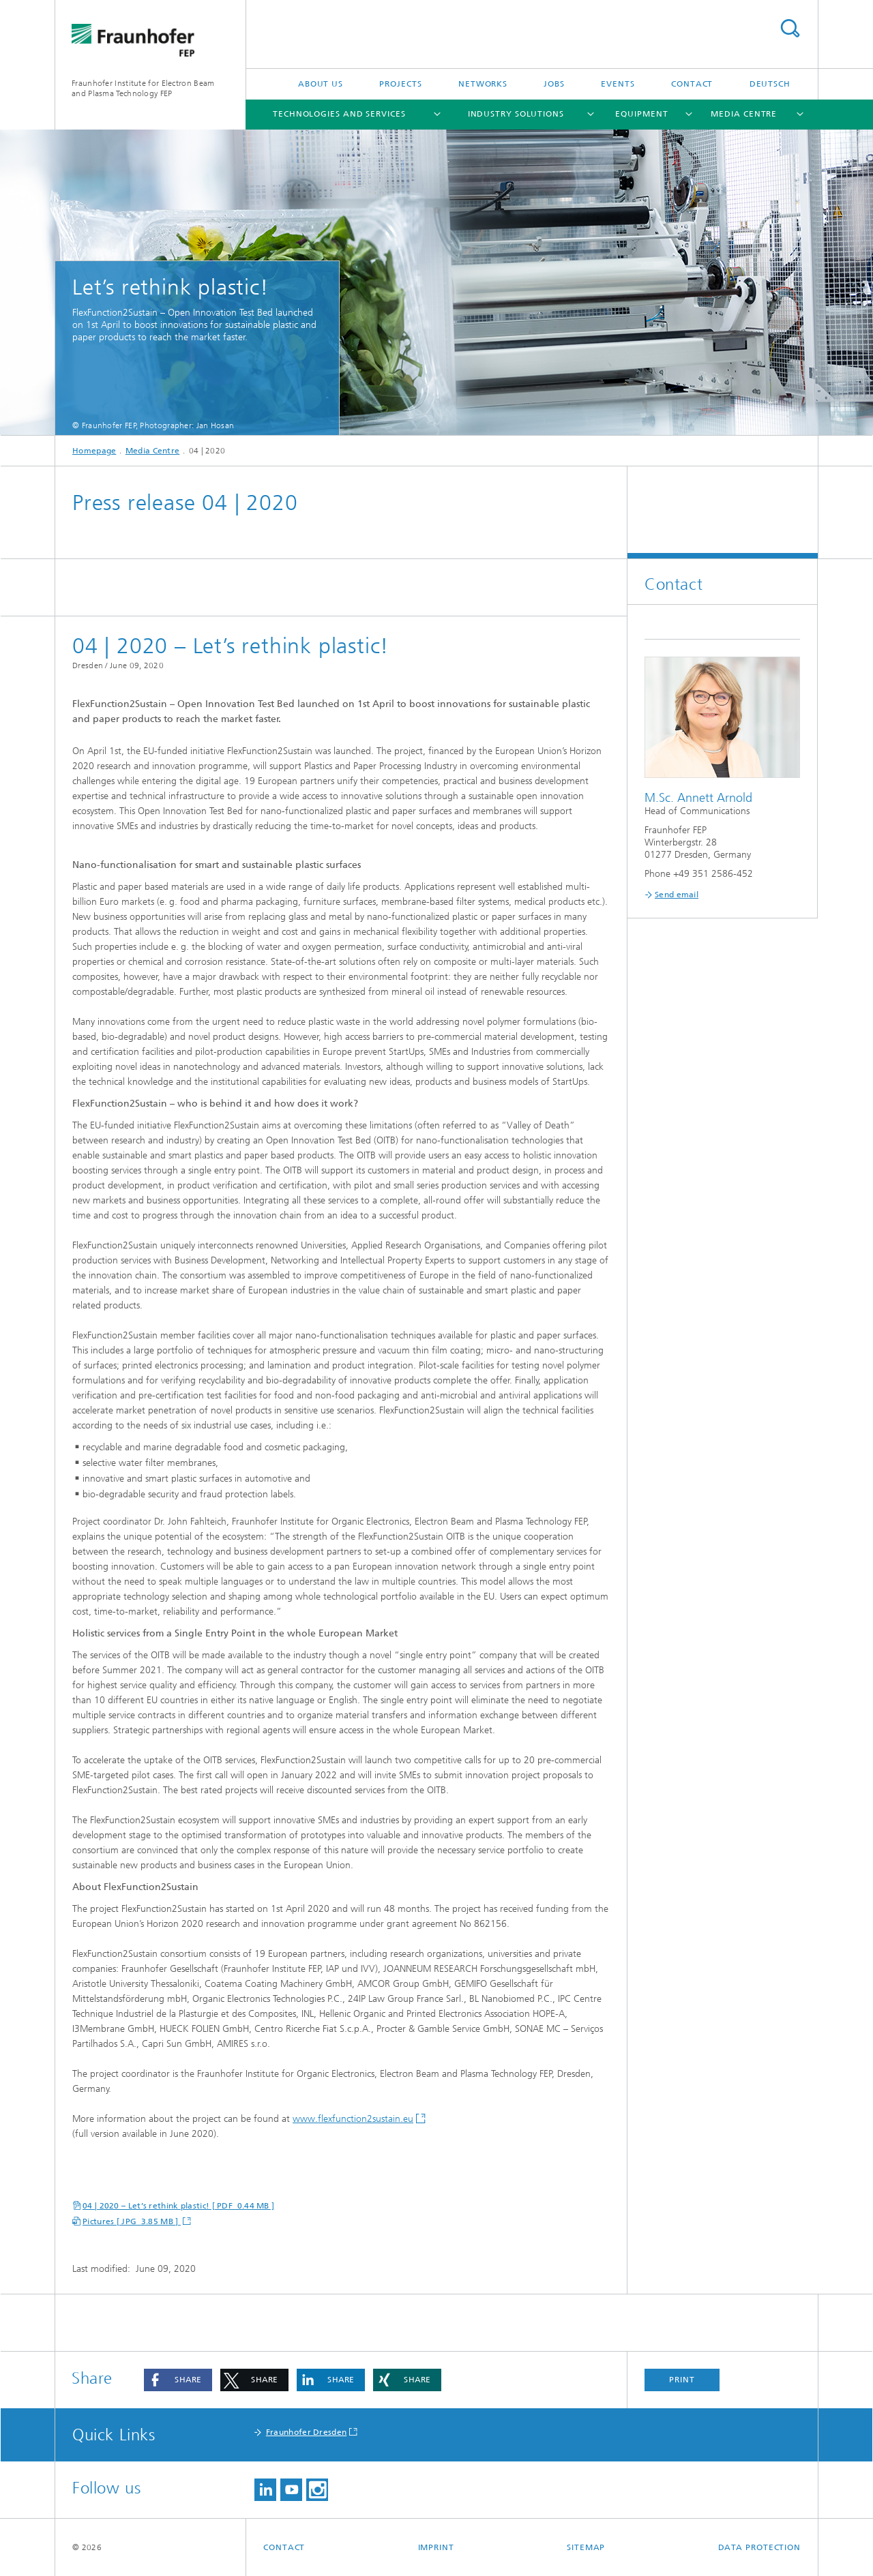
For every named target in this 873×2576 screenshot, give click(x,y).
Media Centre (744, 114)
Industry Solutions (516, 114)
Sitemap (586, 2547)
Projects (400, 84)
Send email (676, 894)
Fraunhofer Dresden (306, 2432)
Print (682, 2379)
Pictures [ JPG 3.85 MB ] (132, 2221)
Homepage (94, 450)
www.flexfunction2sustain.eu (353, 2119)
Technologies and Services (339, 114)
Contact (692, 84)
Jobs (554, 84)
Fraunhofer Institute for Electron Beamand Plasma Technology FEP (143, 88)
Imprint (436, 2547)
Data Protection (759, 2547)
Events (617, 84)
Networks (482, 84)
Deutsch (770, 84)
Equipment (641, 114)
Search (790, 28)
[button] (178, 2380)
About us (320, 84)
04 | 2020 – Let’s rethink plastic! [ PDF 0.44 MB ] (178, 2206)
